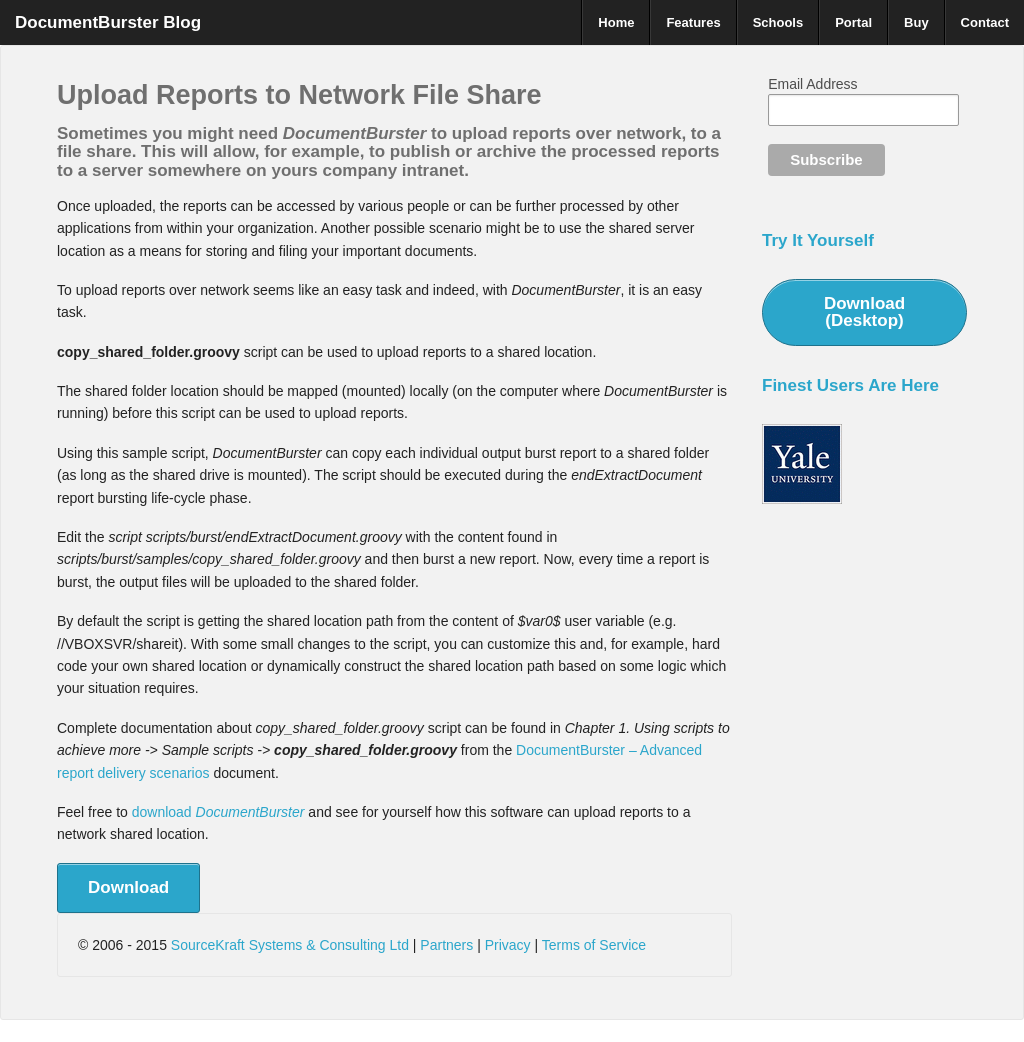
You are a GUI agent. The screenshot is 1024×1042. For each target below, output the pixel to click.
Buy (916, 22)
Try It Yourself (818, 240)
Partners (446, 945)
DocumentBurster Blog (108, 22)
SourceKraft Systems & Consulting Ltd (290, 945)
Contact (985, 22)
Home (616, 22)
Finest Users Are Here (850, 385)
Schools (778, 22)
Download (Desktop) (864, 312)
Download (128, 887)
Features (693, 22)
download (218, 812)
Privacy (508, 945)
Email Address (812, 84)
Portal (853, 22)
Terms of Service (594, 945)
